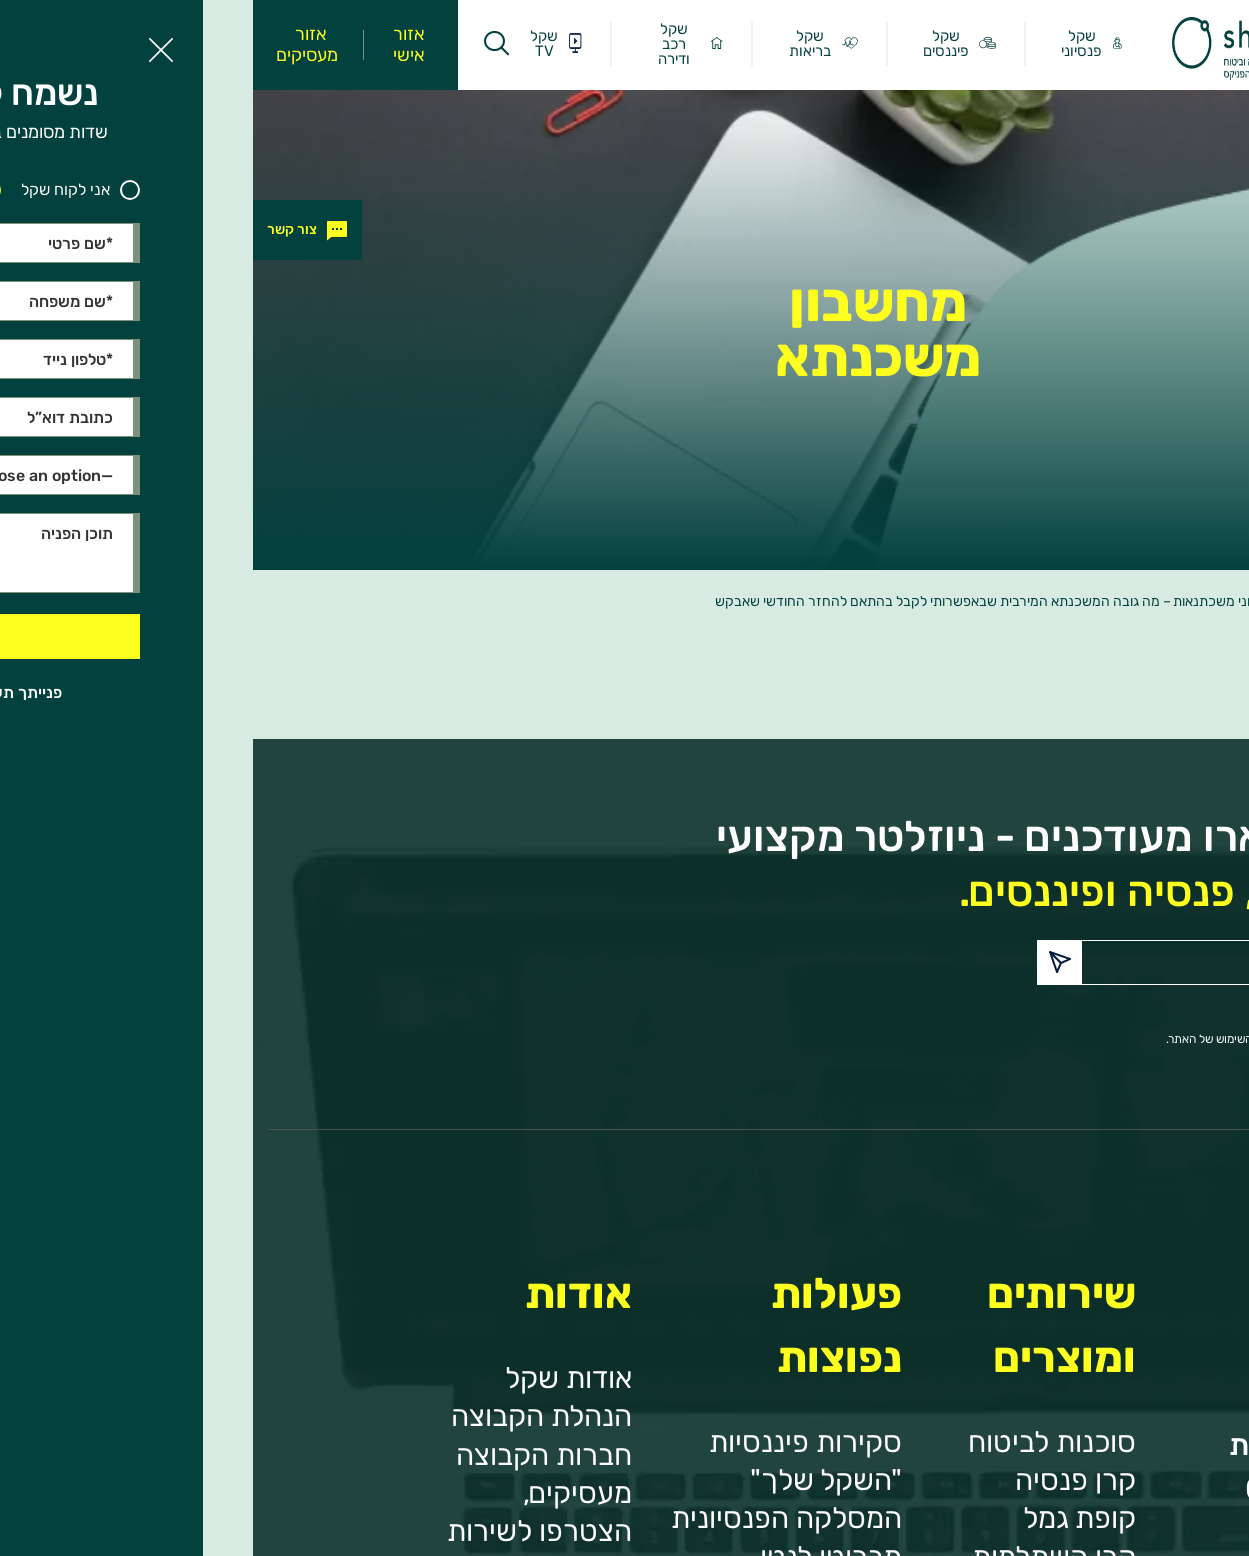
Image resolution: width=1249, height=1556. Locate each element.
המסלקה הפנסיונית (533, 1517)
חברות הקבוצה (291, 1454)
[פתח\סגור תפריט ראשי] (1116, 44)
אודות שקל (315, 1377)
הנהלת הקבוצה (288, 1415)
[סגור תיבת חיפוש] (248, 45)
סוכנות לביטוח (799, 1441)
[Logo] (988, 75)
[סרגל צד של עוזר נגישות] (1225, 24)
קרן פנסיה (822, 1479)
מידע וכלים (1076, 601)
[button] (806, 962)
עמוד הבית (1150, 601)
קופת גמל (826, 1517)
